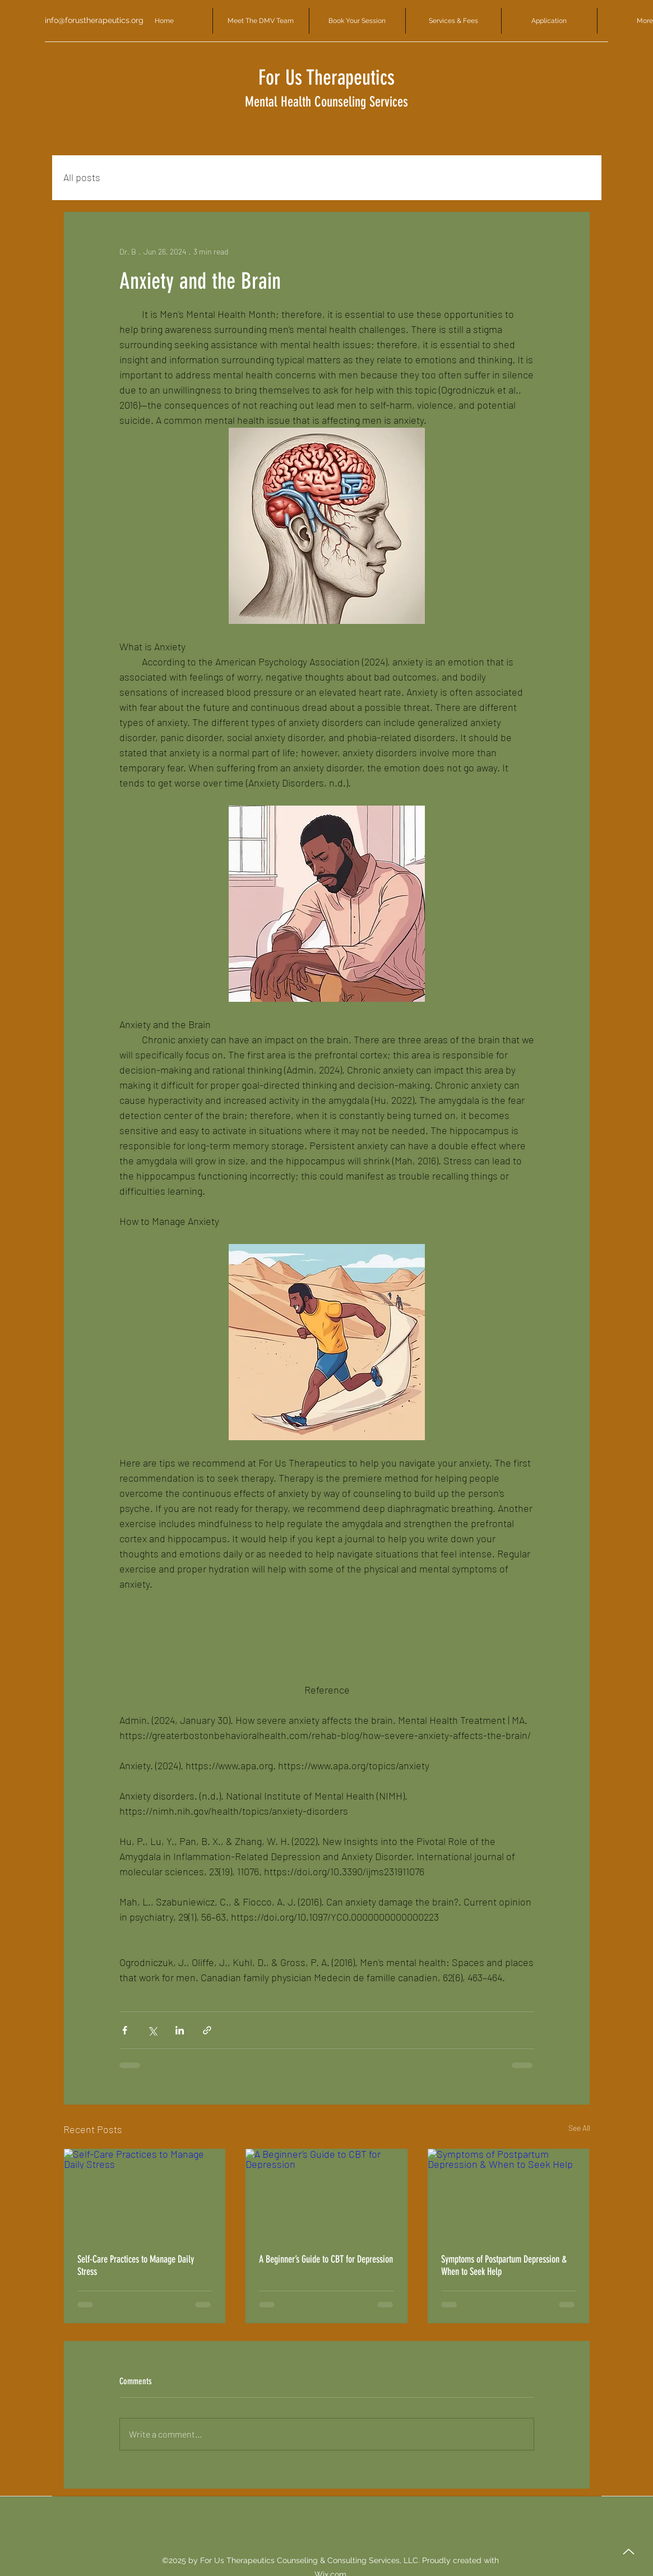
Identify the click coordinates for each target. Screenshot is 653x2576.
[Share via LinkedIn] (179, 2030)
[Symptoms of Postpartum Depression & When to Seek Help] (509, 2194)
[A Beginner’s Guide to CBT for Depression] (326, 2194)
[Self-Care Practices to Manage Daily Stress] (145, 2194)
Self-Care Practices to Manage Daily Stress (135, 2265)
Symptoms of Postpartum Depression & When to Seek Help (504, 2265)
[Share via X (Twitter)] (152, 2030)
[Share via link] (207, 2030)
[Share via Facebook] (124, 2030)
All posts (81, 177)
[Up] (628, 2551)
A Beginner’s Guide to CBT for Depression (326, 2259)
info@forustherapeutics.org (94, 20)
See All (579, 2128)
